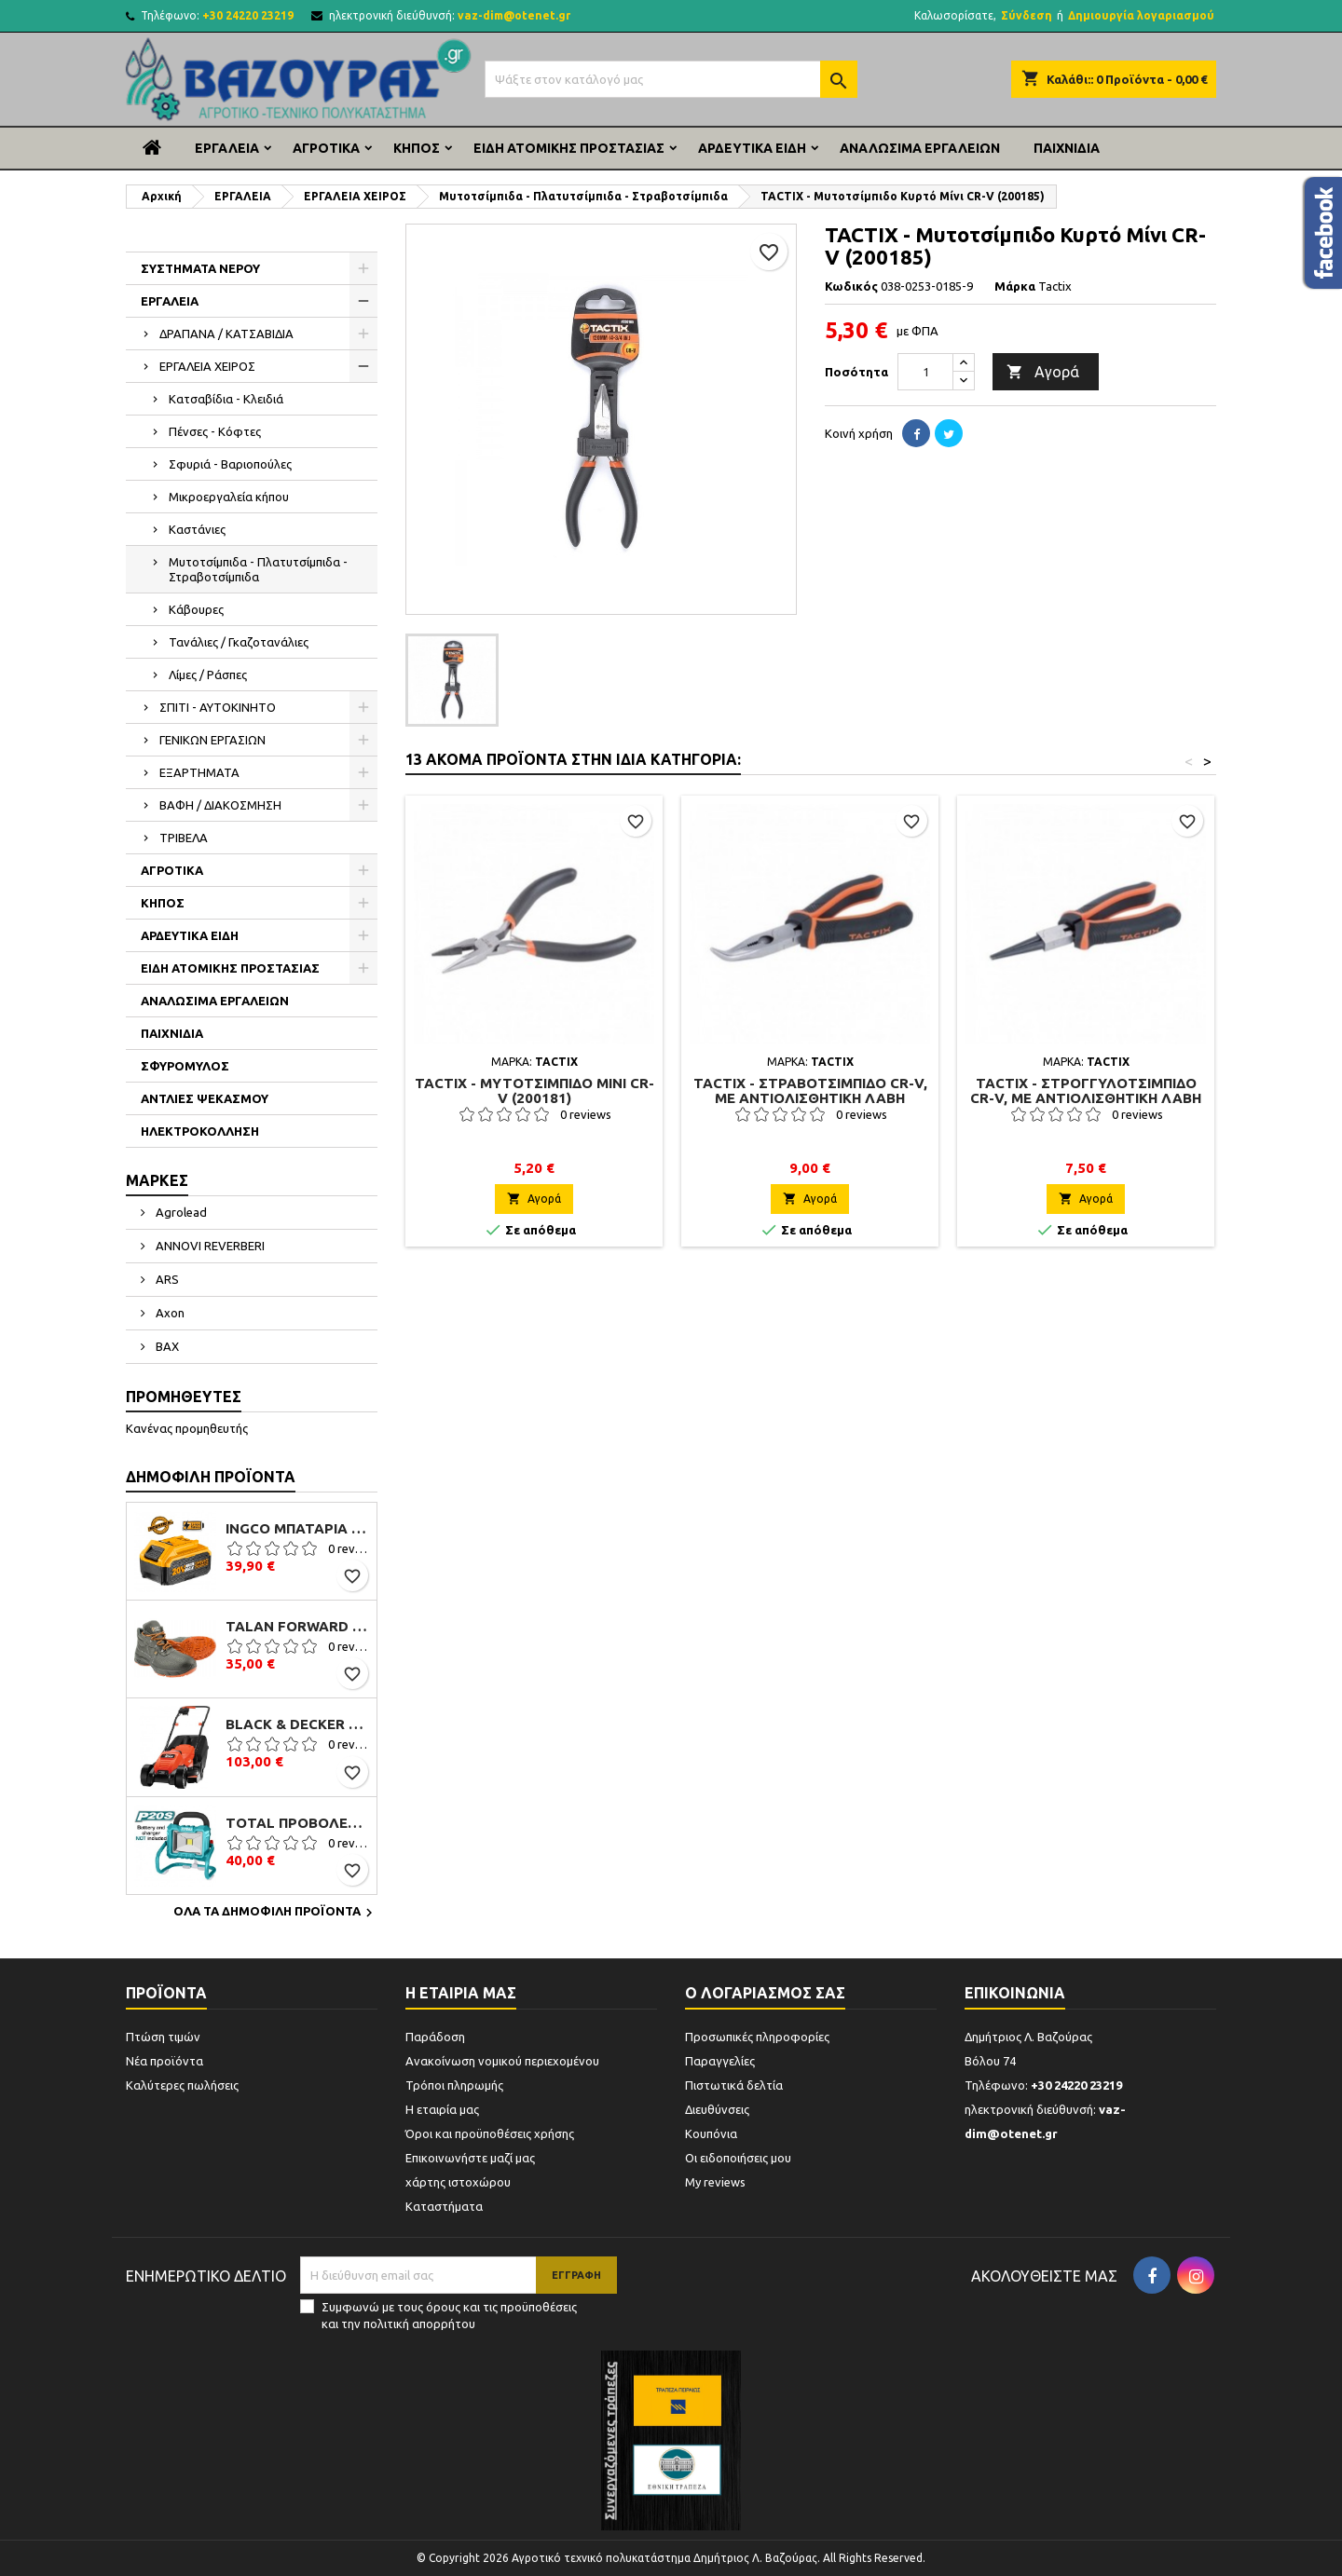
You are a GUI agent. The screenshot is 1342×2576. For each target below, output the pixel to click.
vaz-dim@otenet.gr (514, 15)
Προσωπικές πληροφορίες (757, 2036)
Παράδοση (435, 2036)
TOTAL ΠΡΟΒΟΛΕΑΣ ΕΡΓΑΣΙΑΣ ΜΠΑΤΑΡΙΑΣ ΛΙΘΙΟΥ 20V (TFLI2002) (297, 1823)
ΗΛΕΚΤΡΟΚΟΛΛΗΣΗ (200, 1131)
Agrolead (180, 1212)
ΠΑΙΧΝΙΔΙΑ (1067, 148)
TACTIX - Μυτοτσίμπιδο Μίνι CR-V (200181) (534, 1090)
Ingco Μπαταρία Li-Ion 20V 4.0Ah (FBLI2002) (297, 1528)
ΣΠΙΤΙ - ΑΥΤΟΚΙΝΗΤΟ (217, 707)
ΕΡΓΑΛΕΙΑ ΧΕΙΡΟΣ (207, 366)
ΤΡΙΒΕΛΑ (183, 837)
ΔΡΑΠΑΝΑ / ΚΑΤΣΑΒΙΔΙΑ (226, 333)
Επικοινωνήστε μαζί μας (470, 2157)
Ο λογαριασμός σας (765, 1992)
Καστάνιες (197, 529)
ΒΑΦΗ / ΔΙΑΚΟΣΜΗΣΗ (220, 804)
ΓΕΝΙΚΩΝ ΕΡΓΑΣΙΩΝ (212, 739)
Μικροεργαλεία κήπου (229, 496)
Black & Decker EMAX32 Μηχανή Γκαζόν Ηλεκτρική (297, 1724)
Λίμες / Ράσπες (208, 674)
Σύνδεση (1026, 15)
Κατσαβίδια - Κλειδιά (226, 398)
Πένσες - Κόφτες (215, 431)
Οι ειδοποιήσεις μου (738, 2157)
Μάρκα (1014, 286)
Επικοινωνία (1015, 1992)
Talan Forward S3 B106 (297, 1626)
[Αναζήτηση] (671, 79)
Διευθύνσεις (717, 2109)
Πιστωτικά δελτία (734, 2085)
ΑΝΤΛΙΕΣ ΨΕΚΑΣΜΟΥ (204, 1098)
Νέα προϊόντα (164, 2060)
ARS (166, 1279)
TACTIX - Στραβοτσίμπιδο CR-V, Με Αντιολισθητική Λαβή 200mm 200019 (810, 1098)
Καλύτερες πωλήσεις (182, 2085)
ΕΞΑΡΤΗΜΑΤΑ (199, 772)
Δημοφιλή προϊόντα (210, 1476)
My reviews (715, 2181)
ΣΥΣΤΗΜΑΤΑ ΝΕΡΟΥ (200, 268)
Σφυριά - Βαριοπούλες (230, 463)
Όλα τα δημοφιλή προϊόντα (275, 1912)
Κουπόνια (711, 2133)
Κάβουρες (196, 609)
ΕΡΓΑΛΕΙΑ (227, 148)
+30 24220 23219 (248, 15)
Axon (169, 1312)
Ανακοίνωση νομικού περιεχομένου (502, 2060)
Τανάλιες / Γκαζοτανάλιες (238, 641)
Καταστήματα (444, 2206)
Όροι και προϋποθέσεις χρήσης (489, 2133)
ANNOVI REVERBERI (209, 1245)
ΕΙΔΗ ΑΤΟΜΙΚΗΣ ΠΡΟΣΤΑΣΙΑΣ (568, 148)
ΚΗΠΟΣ (416, 148)
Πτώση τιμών (163, 2036)
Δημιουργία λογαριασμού (1141, 15)
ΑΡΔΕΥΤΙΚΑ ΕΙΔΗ (752, 148)
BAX (166, 1346)
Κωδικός (851, 286)
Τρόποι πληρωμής (454, 2085)
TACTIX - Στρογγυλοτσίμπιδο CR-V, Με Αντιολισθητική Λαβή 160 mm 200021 (1085, 1098)
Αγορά (1042, 372)
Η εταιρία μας (442, 2109)
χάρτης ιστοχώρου (458, 2181)
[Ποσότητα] (925, 371)
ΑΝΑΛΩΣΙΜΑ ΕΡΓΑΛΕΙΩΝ (920, 148)
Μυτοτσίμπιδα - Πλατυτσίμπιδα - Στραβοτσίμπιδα (258, 569)
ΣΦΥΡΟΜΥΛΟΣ (185, 1065)
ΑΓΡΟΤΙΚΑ (326, 148)
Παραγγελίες (720, 2060)
